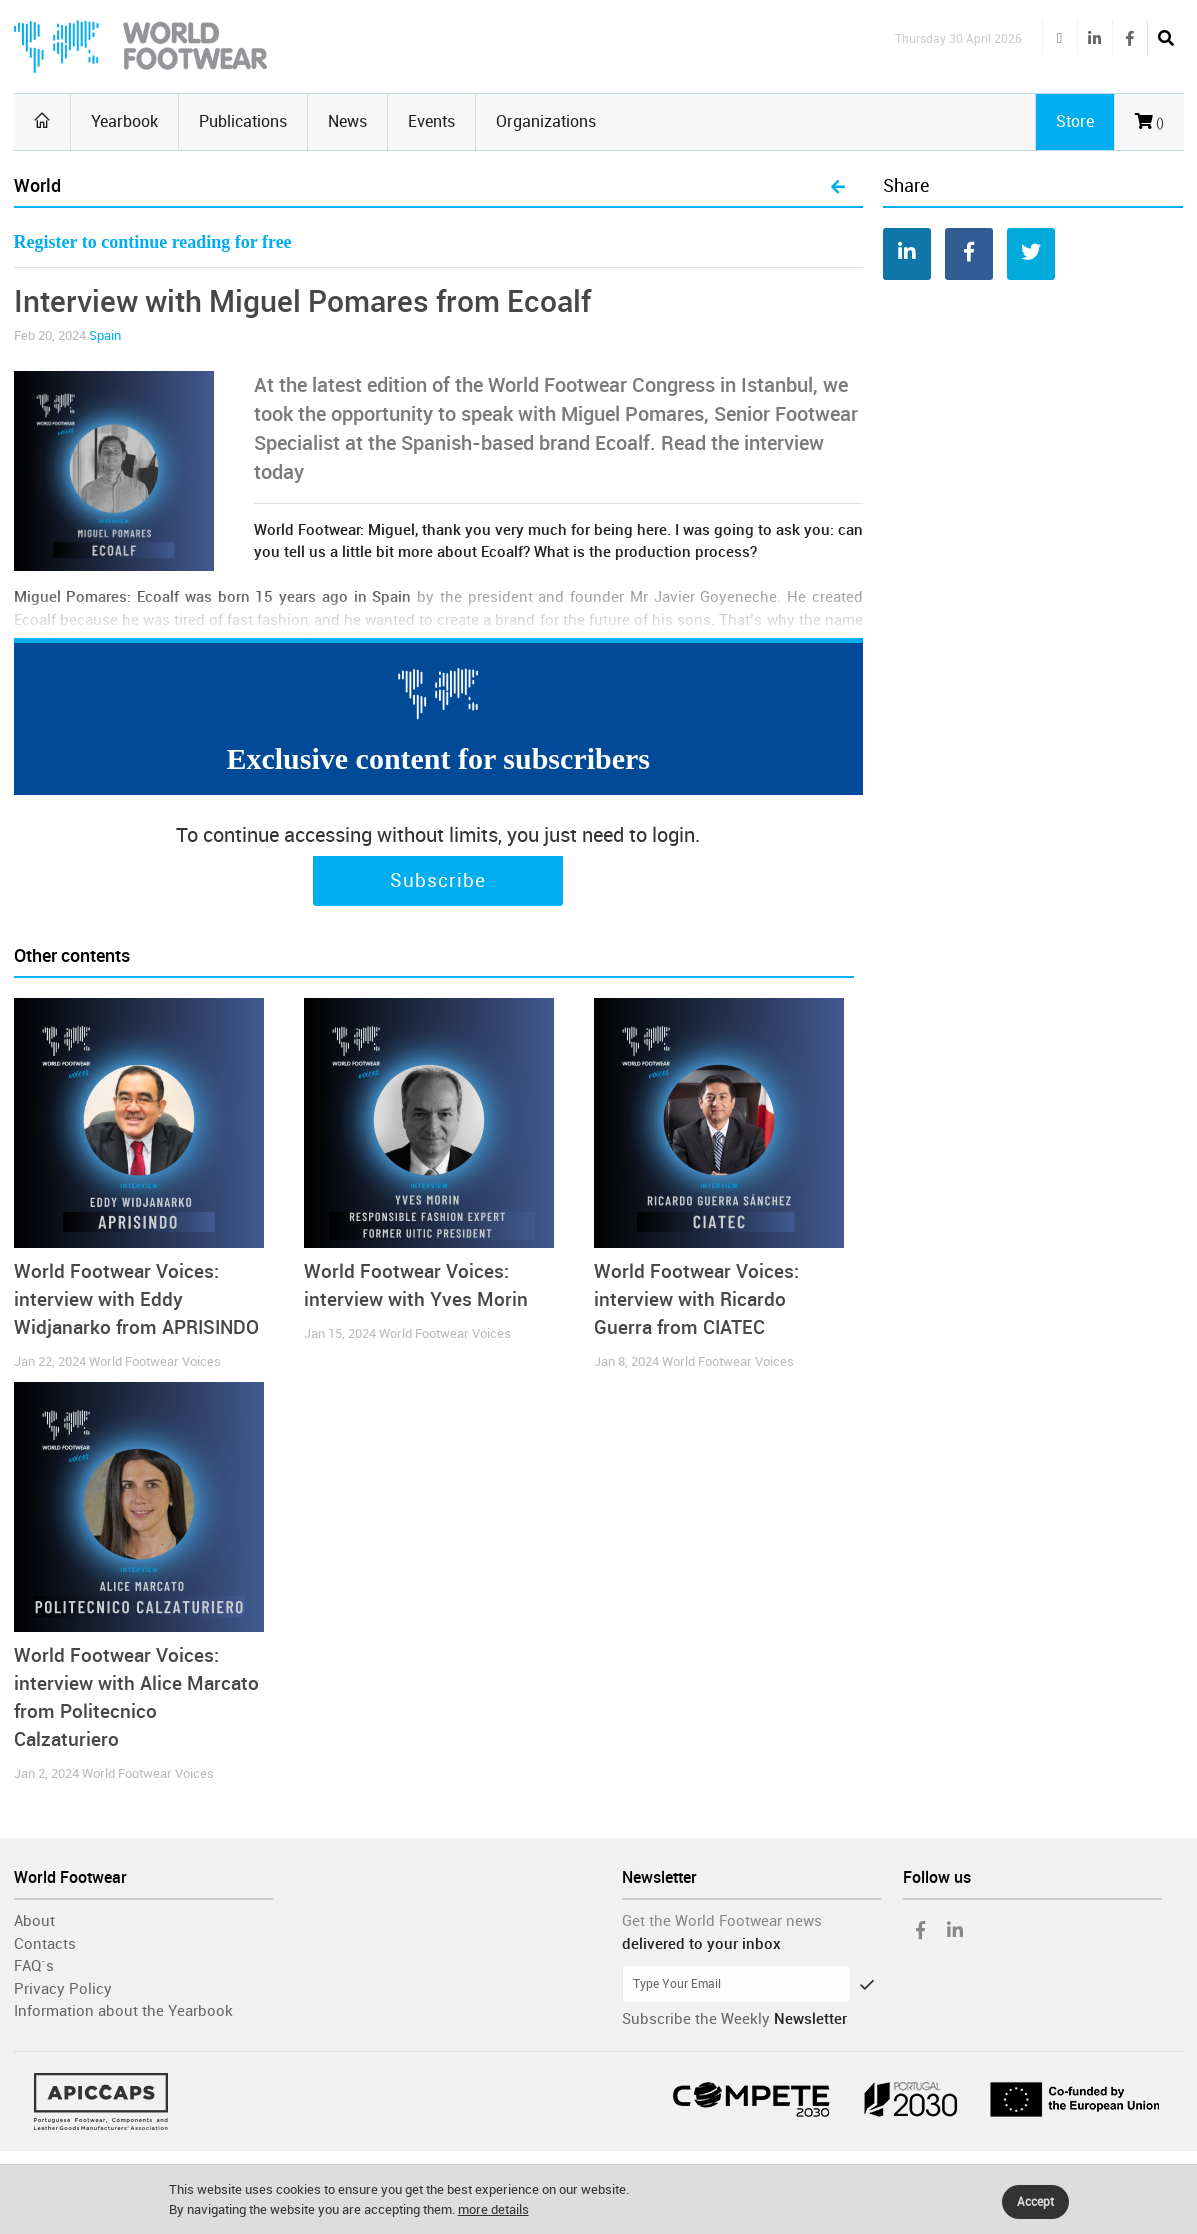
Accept (1035, 2202)
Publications (243, 121)
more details (493, 2209)
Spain (105, 335)
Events (431, 121)
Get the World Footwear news (722, 1921)
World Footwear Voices (155, 1361)
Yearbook (124, 121)
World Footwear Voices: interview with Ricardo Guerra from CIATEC (696, 1299)
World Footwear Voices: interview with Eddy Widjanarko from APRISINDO (136, 1299)
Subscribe (438, 881)
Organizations (546, 121)
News (347, 121)
